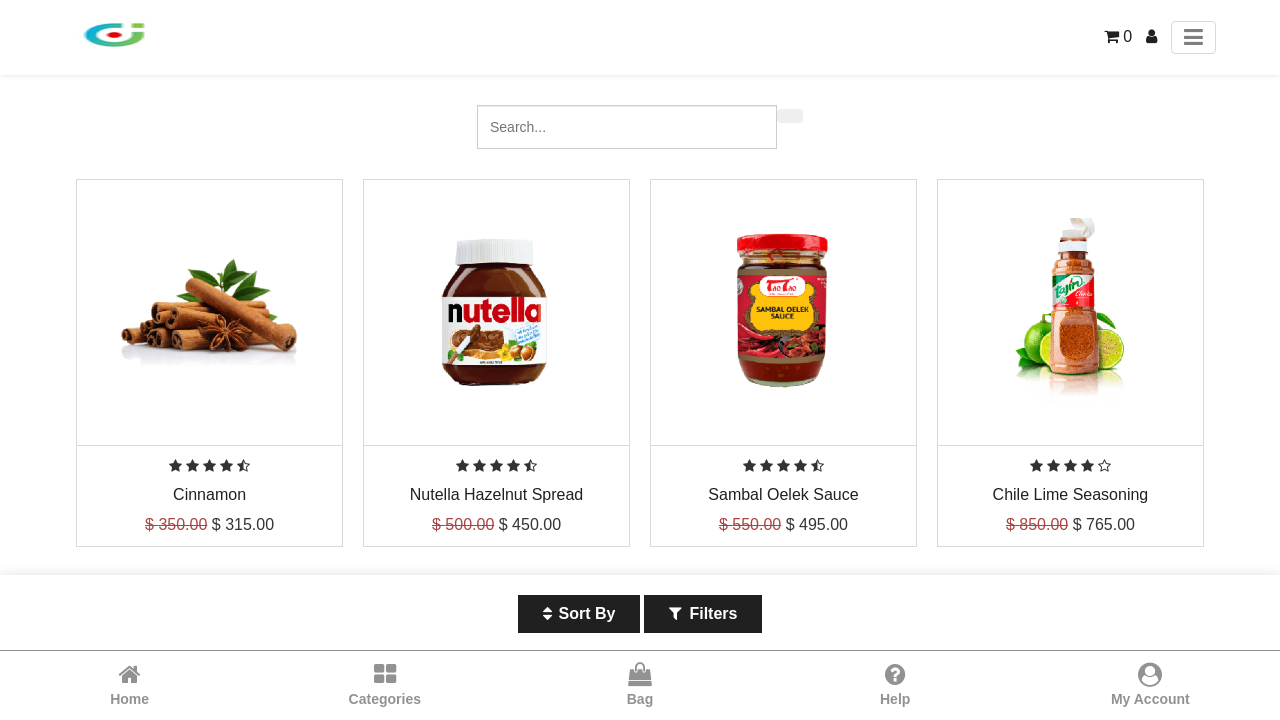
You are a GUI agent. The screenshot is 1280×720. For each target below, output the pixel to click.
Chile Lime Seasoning (1071, 494)
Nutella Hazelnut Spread (496, 494)
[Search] (790, 116)
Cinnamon (209, 494)
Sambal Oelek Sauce (783, 494)
